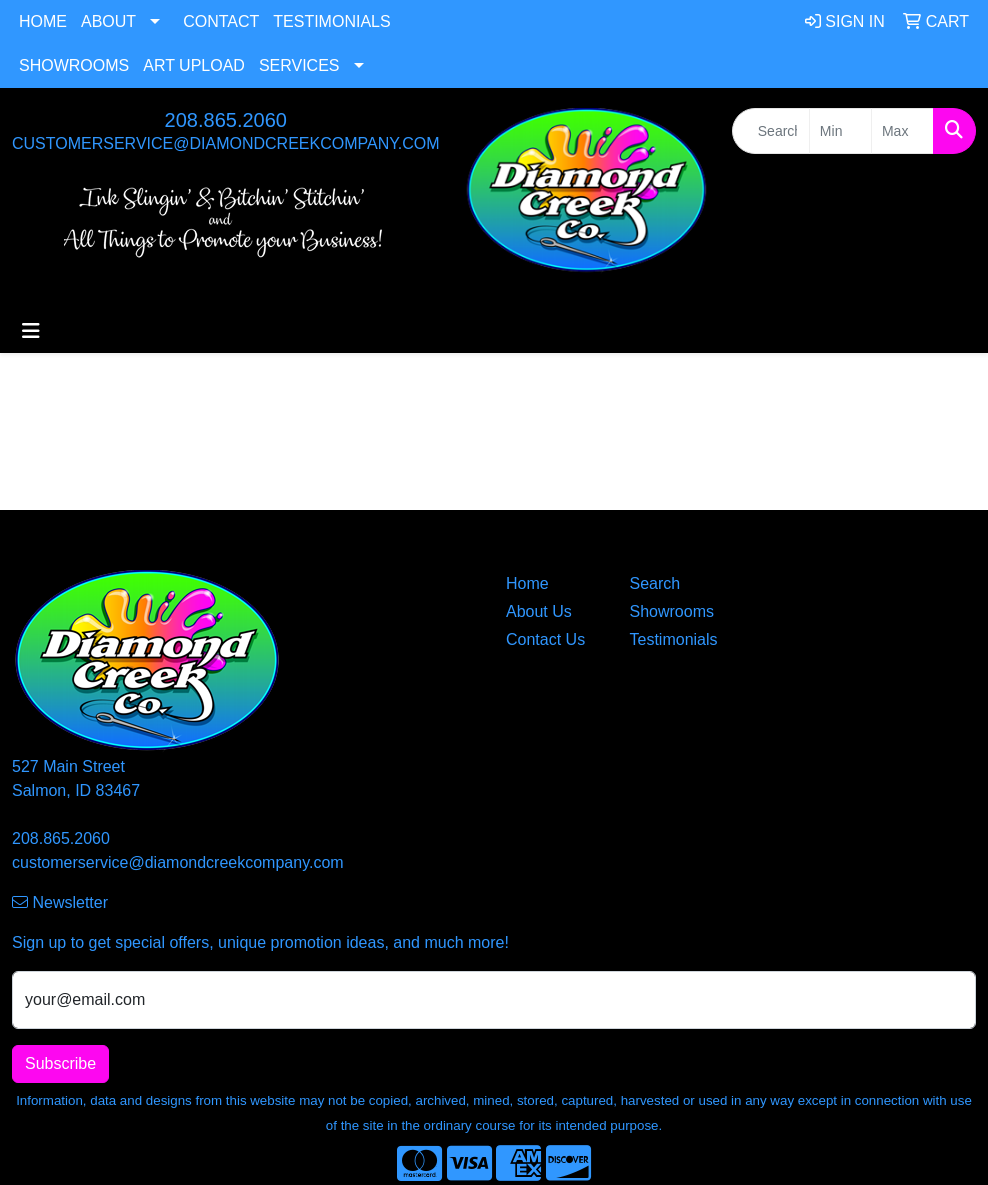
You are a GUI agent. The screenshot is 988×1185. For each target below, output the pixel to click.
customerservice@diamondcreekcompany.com (226, 143)
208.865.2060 (226, 120)
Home (43, 21)
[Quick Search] (771, 131)
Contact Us (545, 639)
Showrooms (74, 65)
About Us (539, 611)
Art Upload (194, 65)
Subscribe (60, 1063)
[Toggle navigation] (31, 331)
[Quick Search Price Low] (840, 131)
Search (655, 583)
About (108, 21)
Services (299, 65)
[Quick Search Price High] (902, 131)
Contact (221, 21)
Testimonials (331, 21)
